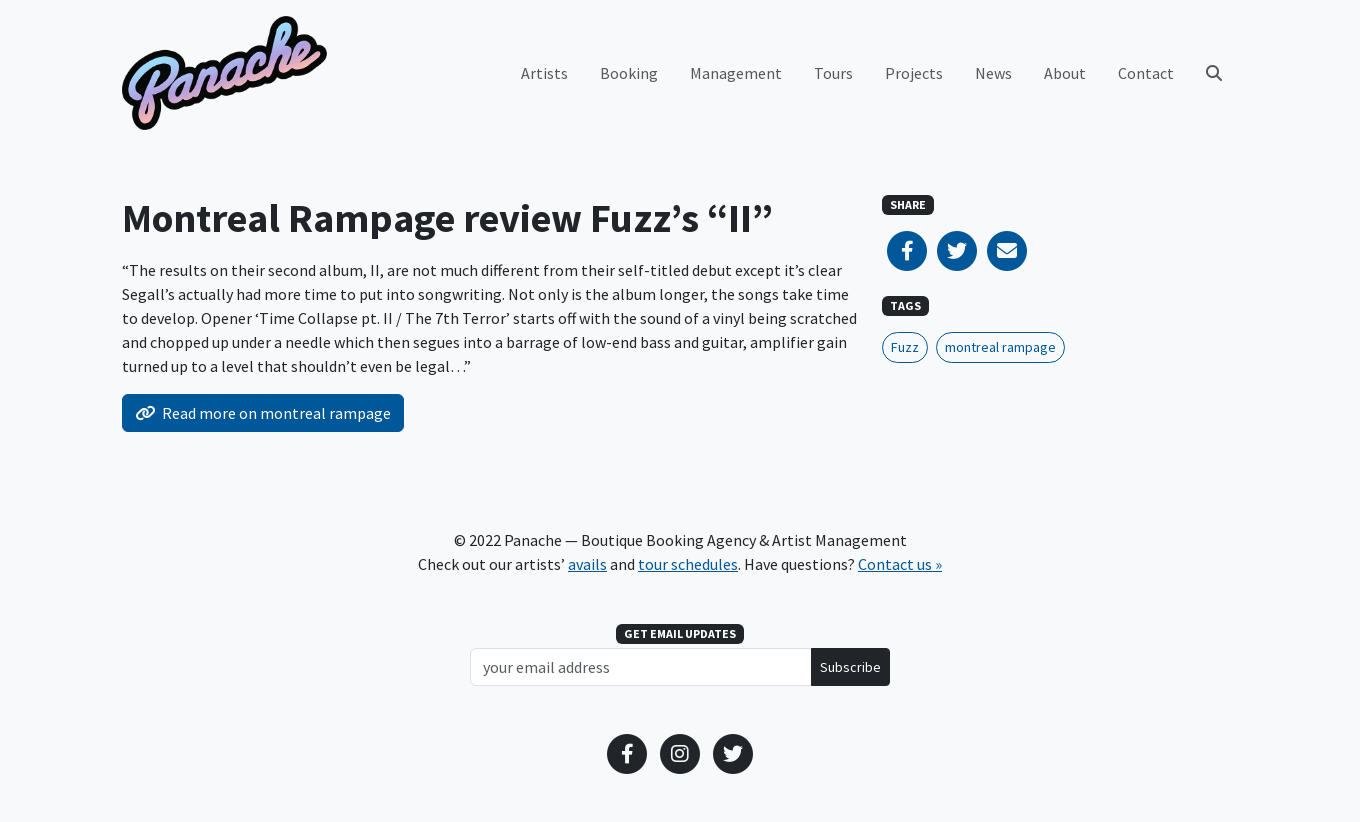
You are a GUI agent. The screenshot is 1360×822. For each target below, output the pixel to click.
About (1065, 73)
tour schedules (688, 564)
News (993, 73)
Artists (544, 73)
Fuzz (905, 347)
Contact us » (900, 564)
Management (736, 73)
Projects (914, 73)
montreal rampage (1000, 347)
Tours (833, 73)
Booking (629, 73)
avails (587, 564)
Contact (1146, 73)
